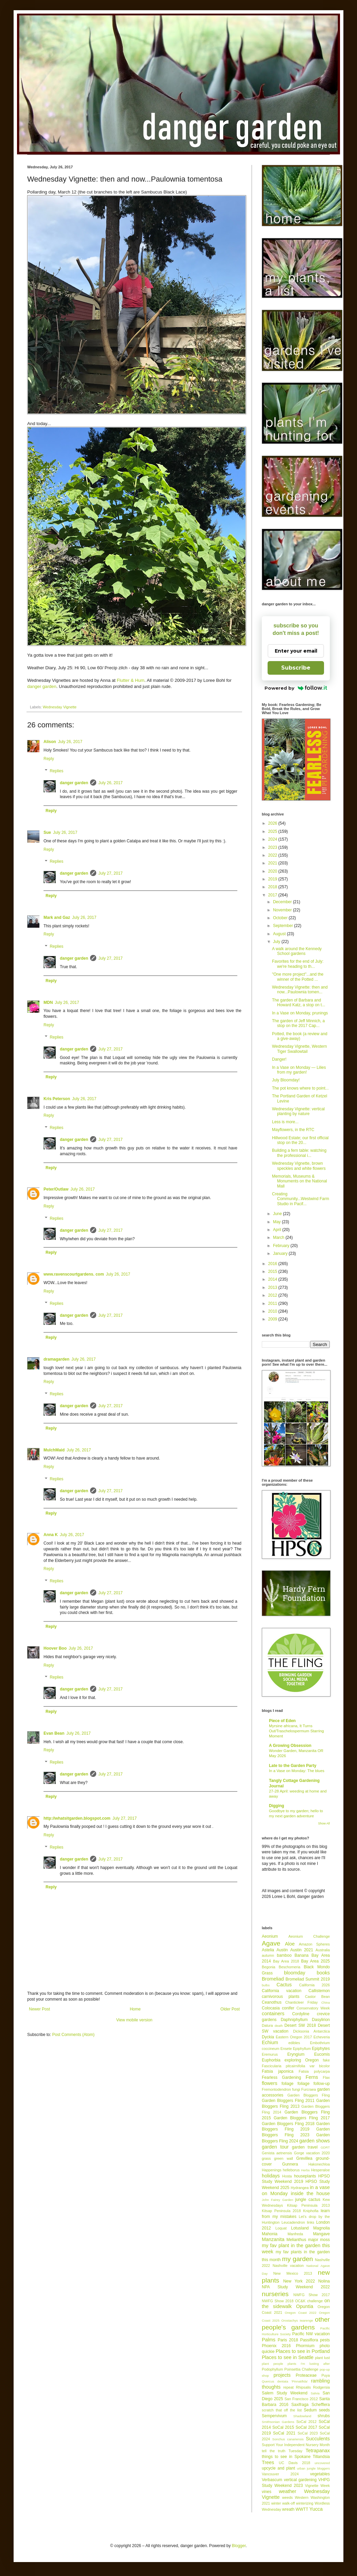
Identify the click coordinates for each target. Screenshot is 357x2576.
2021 (273, 863)
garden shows (314, 2140)
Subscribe (295, 667)
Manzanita (273, 2239)
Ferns (312, 2077)
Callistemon (319, 1990)
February (281, 1245)
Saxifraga (300, 2404)
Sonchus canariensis (288, 2439)
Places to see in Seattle (287, 2357)
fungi (296, 2089)
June (278, 1213)
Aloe (290, 1944)
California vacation (281, 1990)
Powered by (296, 688)
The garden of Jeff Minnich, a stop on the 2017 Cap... (298, 1023)
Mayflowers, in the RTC (293, 1129)
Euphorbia (271, 2060)
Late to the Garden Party (292, 1765)
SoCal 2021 (284, 2433)
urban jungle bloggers (313, 2468)
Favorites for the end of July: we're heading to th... (297, 964)
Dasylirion (321, 2019)
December (283, 901)
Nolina (324, 2281)
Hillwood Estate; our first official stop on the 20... (300, 1140)
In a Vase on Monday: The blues (296, 1771)
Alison (50, 741)
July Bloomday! (286, 1080)
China (325, 2002)
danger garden (41, 686)
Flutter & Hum (130, 680)
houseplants (305, 2176)
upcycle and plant (278, 2468)
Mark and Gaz (57, 917)
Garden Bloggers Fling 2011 (288, 2100)
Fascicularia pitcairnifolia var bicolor (296, 2066)
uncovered (322, 2463)
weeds (287, 2497)
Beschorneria (290, 1967)
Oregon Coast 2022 (301, 2312)
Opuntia (304, 2306)
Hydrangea (300, 2188)
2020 (273, 871)
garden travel (305, 2147)
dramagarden (56, 1359)
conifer (288, 2008)
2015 (273, 1271)
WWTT (301, 2509)
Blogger (239, 2545)
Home (135, 2009)
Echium (270, 2042)
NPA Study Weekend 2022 (296, 2287)
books (323, 1972)
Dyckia (268, 2037)
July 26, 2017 (70, 741)
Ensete (286, 2049)
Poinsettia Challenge (301, 2369)
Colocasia (271, 2008)
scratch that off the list (282, 2410)
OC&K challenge (309, 2301)
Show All (324, 1823)
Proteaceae (306, 2375)
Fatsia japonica (277, 2071)
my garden (297, 2258)
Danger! (279, 1059)
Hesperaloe (320, 2170)
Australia (323, 1950)
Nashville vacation (288, 2265)
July (277, 941)
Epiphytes (321, 2048)
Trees (268, 2462)
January (281, 1253)
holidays (271, 2175)
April (277, 1229)
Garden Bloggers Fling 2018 (288, 2123)
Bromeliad (273, 1979)
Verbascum (272, 2479)
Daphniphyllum (294, 2019)
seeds (324, 2410)
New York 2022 (299, 2281)
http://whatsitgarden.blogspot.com (77, 1818)
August (280, 933)
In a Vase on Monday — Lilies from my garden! (299, 1070)
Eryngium (296, 2054)
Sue (47, 832)
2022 (273, 855)
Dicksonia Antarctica (311, 2031)
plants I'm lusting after (309, 2363)
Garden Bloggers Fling (308, 2095)
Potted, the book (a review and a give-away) (299, 1036)
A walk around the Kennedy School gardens (297, 951)
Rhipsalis (303, 2387)
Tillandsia (321, 2456)
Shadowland (302, 2416)
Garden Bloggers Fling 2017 (302, 2118)
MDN (48, 1002)
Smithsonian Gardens (278, 2422)
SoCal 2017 (306, 2427)
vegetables (320, 2474)
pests (325, 2340)
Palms (268, 2339)
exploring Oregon (302, 2060)
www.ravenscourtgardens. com (74, 1274)
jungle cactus (307, 2199)
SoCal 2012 (306, 2422)
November (283, 910)
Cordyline (300, 2013)
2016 (273, 1263)
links (310, 2222)
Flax (326, 2077)
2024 (273, 839)
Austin (282, 1950)
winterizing (304, 2503)
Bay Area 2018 (286, 1961)
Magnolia (321, 2228)
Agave (271, 1943)
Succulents (318, 2438)
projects (281, 2375)
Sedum (310, 2410)
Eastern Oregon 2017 (294, 2037)
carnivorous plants (280, 1996)
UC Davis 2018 (294, 2463)
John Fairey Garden (277, 2200)
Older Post (230, 2009)
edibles (294, 2043)
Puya (325, 2375)
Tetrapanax (318, 2450)
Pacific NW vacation (311, 2333)
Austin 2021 (301, 1950)
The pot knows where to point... (300, 1088)
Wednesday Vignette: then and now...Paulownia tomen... (300, 989)
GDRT (325, 2147)
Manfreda (295, 2234)
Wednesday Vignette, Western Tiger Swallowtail (299, 1049)
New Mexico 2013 (292, 2273)
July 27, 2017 (110, 873)
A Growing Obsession (290, 1745)
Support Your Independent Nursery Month (296, 2445)
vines (266, 2491)
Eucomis (322, 2054)
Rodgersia (321, 2387)
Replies (56, 771)
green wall (283, 2158)
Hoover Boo (55, 1648)
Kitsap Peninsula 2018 (281, 2211)
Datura (267, 2025)
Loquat (281, 2228)
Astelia (268, 1950)
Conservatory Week (313, 2008)
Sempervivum (274, 2415)
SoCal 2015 (283, 2427)
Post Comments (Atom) (73, 2034)
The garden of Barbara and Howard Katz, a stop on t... (298, 1002)
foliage (287, 2083)
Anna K (51, 1534)
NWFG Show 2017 (311, 2295)
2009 (273, 1319)
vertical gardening (300, 2479)
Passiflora (309, 2340)
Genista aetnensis (277, 2153)
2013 (273, 1287)
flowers (269, 2083)
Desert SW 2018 (300, 2025)
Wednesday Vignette (59, 707)
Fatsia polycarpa (314, 2071)
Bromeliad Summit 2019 (308, 1979)
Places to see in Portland (303, 2351)
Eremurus (270, 2054)
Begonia (268, 1967)
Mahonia (269, 2234)
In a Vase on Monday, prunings (300, 1013)
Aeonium (270, 1936)
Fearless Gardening (281, 2077)
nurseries (275, 2293)
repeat (288, 2387)
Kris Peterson (57, 1098)
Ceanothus (272, 2002)
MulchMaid (54, 1450)
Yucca (316, 2509)
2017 (273, 895)
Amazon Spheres (314, 1944)
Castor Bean (317, 1996)
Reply (49, 758)
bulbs (266, 1985)
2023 (273, 847)
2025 (273, 831)
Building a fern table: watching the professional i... (299, 1153)
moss (325, 2239)
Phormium (305, 2345)
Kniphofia (311, 2211)
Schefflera (320, 2404)
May (277, 1221)
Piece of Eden (282, 1720)
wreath (288, 2509)
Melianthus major (302, 2239)
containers (273, 2013)
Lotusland (300, 2228)
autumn (268, 1955)
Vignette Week (317, 2486)
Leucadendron (293, 2222)
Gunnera (290, 2164)
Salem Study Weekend (284, 2393)
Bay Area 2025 (315, 1961)
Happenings (272, 2170)
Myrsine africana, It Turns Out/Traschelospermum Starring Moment (296, 1731)
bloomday (294, 1972)
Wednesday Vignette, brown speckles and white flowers (299, 1166)
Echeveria (321, 2037)
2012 (273, 1295)
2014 (273, 1279)
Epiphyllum (302, 2049)
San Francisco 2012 (301, 2399)
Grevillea (304, 2158)
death (279, 2025)
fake (326, 2060)
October (281, 917)
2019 (273, 879)
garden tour (275, 2147)
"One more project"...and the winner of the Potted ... (297, 976)
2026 (273, 823)
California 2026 (314, 1985)
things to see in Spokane (286, 2456)
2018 (273, 887)
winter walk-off (283, 2503)
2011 (273, 1303)
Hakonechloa (319, 2164)
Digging (276, 1805)
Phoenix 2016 (276, 2345)
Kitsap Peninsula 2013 (308, 2205)
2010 (273, 1311)
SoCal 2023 (308, 2433)
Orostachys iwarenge (297, 2320)
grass (266, 2158)
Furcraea (308, 2089)
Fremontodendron (276, 2089)
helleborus (291, 2170)
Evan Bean (54, 1733)
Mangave (321, 2234)
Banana (301, 1955)
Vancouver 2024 (280, 2474)
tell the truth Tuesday (282, 2451)
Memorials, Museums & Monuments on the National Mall (299, 1181)
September (283, 925)
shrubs (324, 2415)
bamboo (284, 1955)
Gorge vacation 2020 (312, 2153)
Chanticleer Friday (301, 2002)
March (279, 1237)
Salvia (315, 2393)
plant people (272, 2363)
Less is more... (285, 1121)
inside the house (310, 2193)
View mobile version (134, 2020)
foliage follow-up (314, 2083)
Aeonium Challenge (309, 1936)
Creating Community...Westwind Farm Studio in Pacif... (300, 1199)
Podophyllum (272, 2369)
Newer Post (39, 2009)
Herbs (305, 2170)
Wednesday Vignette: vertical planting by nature (298, 1111)
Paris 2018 (288, 2340)
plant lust (322, 2358)
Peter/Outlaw (56, 1189)
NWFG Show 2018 (277, 2301)
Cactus (284, 1984)
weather (287, 2491)
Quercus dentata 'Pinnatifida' (285, 2381)
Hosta (287, 2176)
